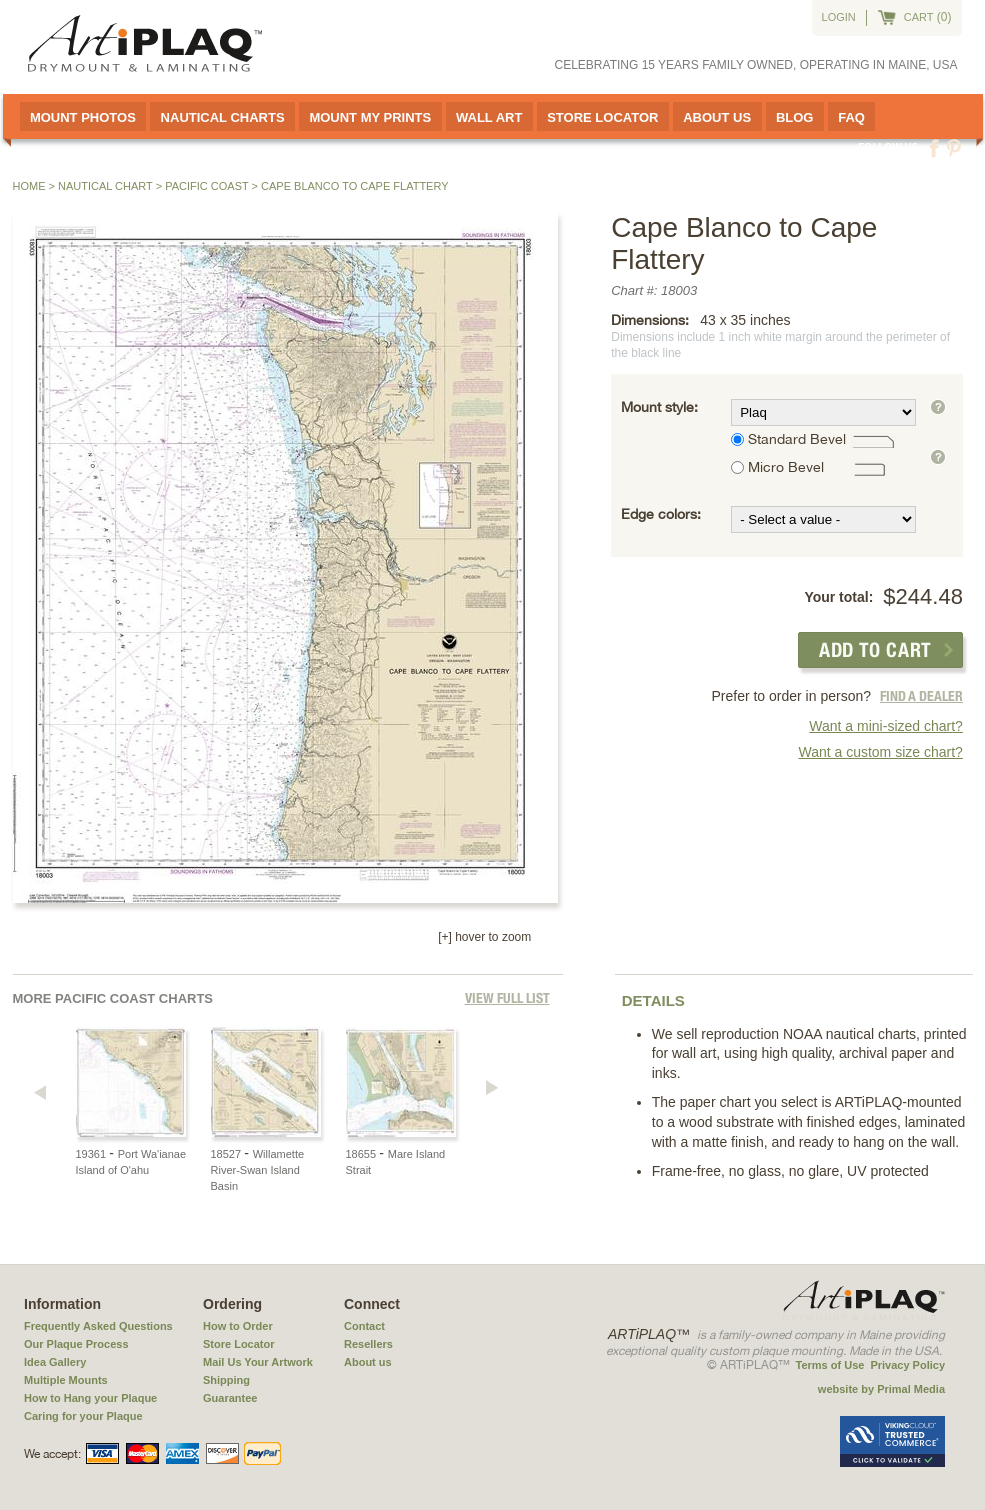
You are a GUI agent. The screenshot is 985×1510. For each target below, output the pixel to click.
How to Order (238, 1326)
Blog (795, 117)
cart (919, 17)
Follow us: (890, 147)
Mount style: (659, 407)
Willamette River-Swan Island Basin (258, 1170)
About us (368, 1362)
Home (29, 186)
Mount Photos (83, 117)
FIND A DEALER (921, 696)
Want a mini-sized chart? (886, 726)
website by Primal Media (881, 1389)
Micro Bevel (786, 467)
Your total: (838, 597)
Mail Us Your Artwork (258, 1362)
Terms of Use (830, 1365)
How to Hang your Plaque (90, 1398)
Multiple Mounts (66, 1380)
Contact (364, 1326)
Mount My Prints (370, 117)
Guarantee (230, 1398)
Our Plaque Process (76, 1344)
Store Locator (602, 117)
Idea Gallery (55, 1362)
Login (839, 17)
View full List (507, 998)
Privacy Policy (907, 1365)
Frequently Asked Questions (98, 1326)
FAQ (851, 117)
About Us (717, 117)
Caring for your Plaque (83, 1416)
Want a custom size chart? (880, 752)
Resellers (368, 1344)
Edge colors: (661, 514)
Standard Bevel (797, 439)
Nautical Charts (223, 117)
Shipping (226, 1380)
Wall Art (489, 117)
